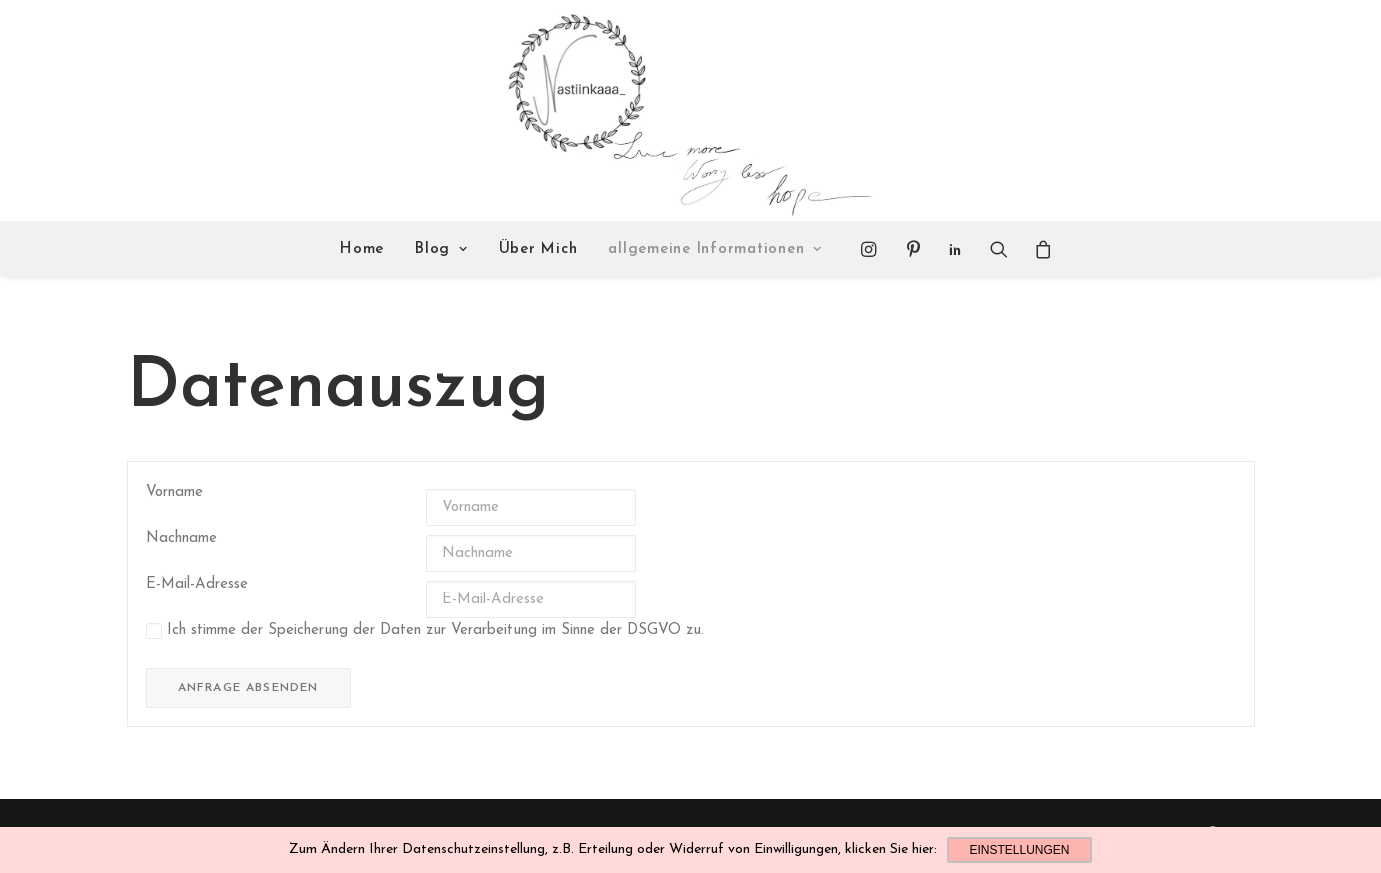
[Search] (999, 249)
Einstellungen (1019, 850)
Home (362, 249)
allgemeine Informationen (715, 249)
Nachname (181, 538)
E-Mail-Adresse (197, 584)
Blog (441, 249)
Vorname (174, 492)
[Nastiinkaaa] (687, 111)
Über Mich (538, 249)
